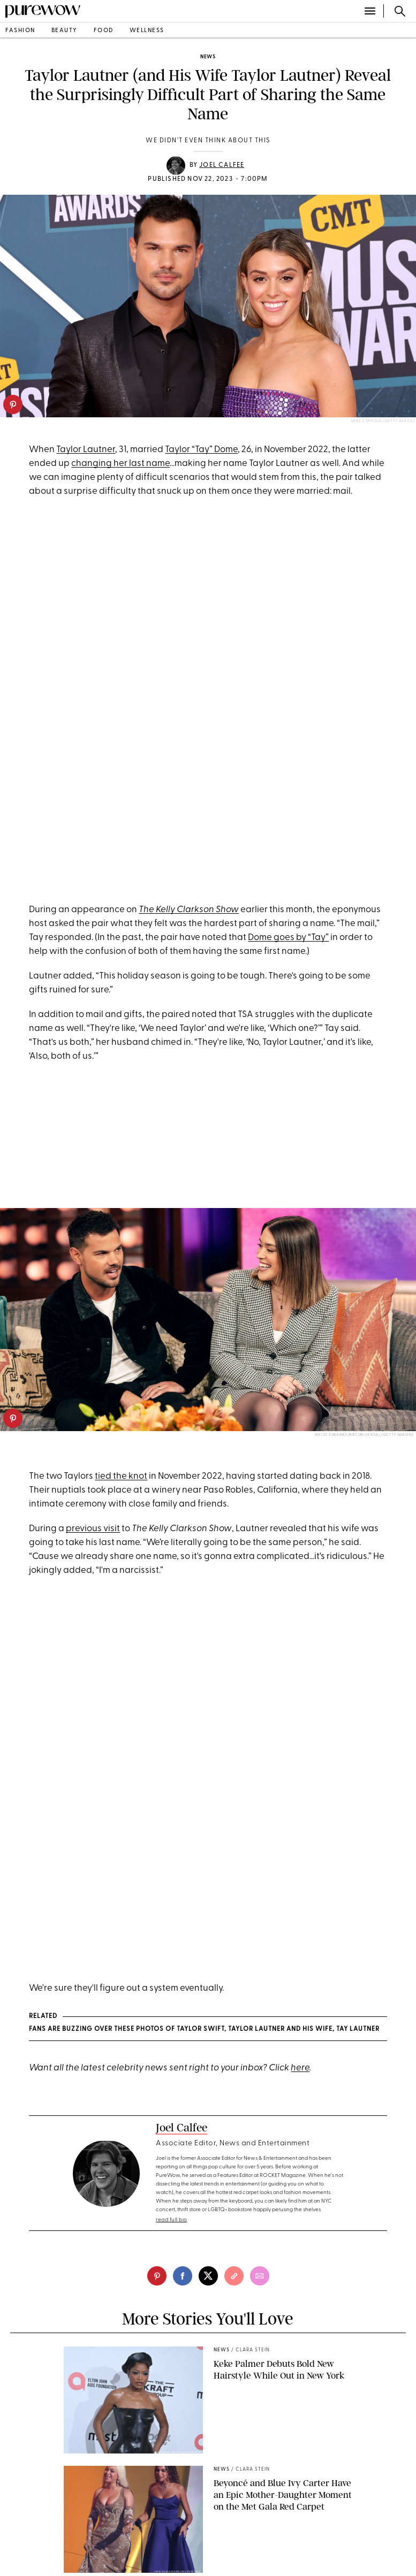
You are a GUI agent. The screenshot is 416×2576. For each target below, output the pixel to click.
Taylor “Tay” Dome (201, 449)
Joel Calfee (221, 165)
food (104, 31)
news (208, 57)
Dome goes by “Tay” (288, 937)
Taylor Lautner (85, 449)
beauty (64, 31)
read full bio (171, 2220)
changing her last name (120, 463)
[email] (259, 2275)
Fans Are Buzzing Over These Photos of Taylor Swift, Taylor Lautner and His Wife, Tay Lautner (204, 2029)
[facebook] (182, 2275)
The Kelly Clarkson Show (189, 909)
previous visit (93, 1528)
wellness (147, 31)
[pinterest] (12, 404)
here (300, 2068)
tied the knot (121, 1476)
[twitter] (208, 2275)
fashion (20, 31)
